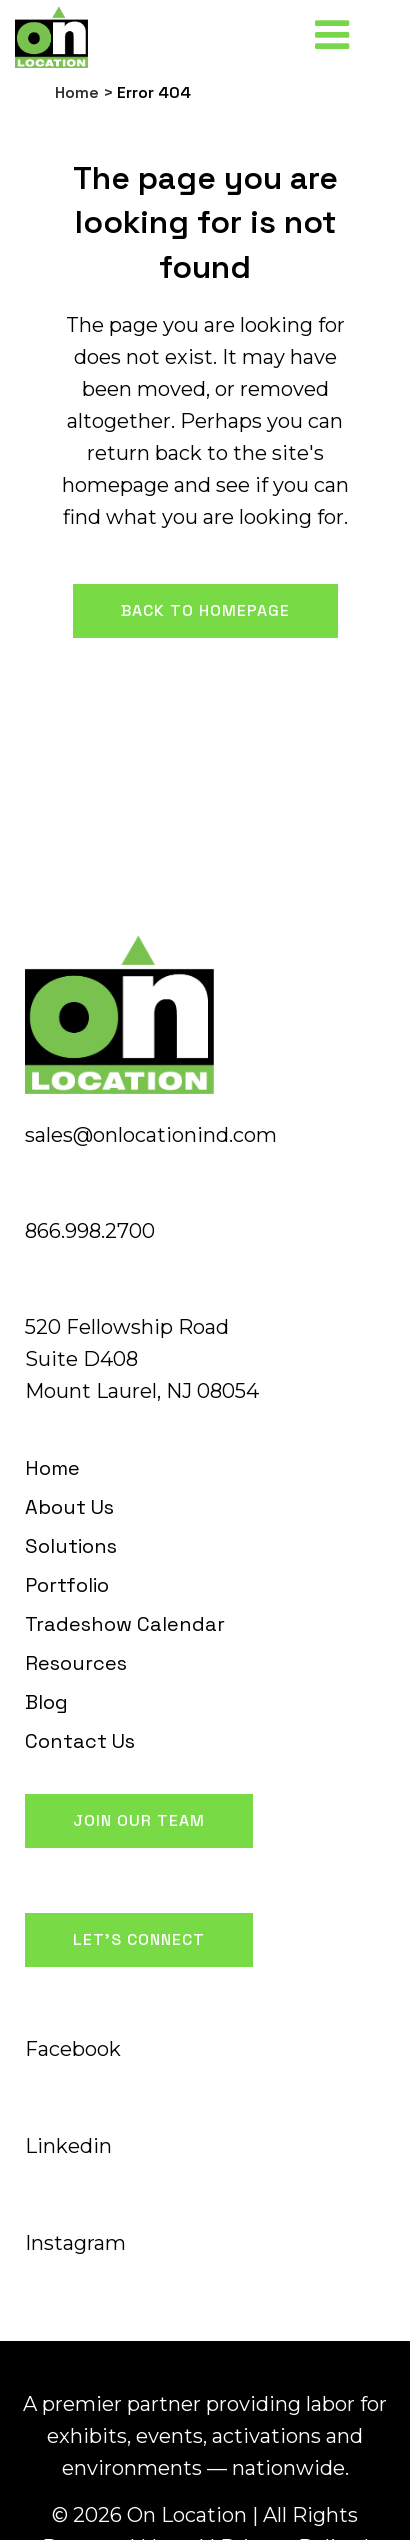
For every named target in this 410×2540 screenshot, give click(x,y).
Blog (46, 1702)
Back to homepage (205, 610)
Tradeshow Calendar (125, 1624)
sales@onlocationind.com (151, 1135)
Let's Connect (139, 1939)
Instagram (75, 2243)
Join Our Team (139, 1820)
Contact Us (80, 1741)
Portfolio (67, 1585)
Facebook (73, 2049)
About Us (69, 1507)
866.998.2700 (90, 1231)
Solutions (71, 1546)
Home (77, 92)
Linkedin (68, 2146)
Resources (76, 1663)
